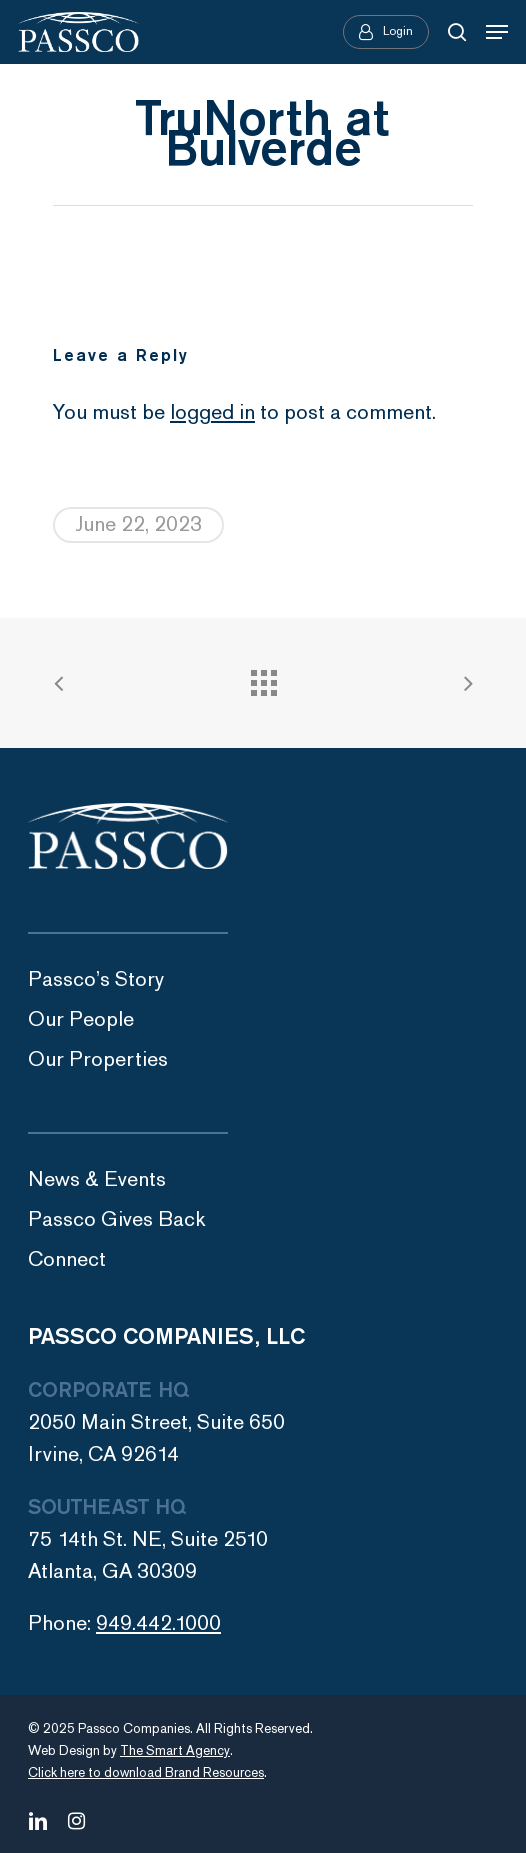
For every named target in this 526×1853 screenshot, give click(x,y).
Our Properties (98, 1059)
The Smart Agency (175, 1751)
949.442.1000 (158, 1623)
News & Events (97, 1179)
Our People (81, 1019)
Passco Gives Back (117, 1219)
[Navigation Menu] (497, 32)
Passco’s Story (96, 979)
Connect (67, 1259)
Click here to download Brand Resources (146, 1773)
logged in (212, 412)
